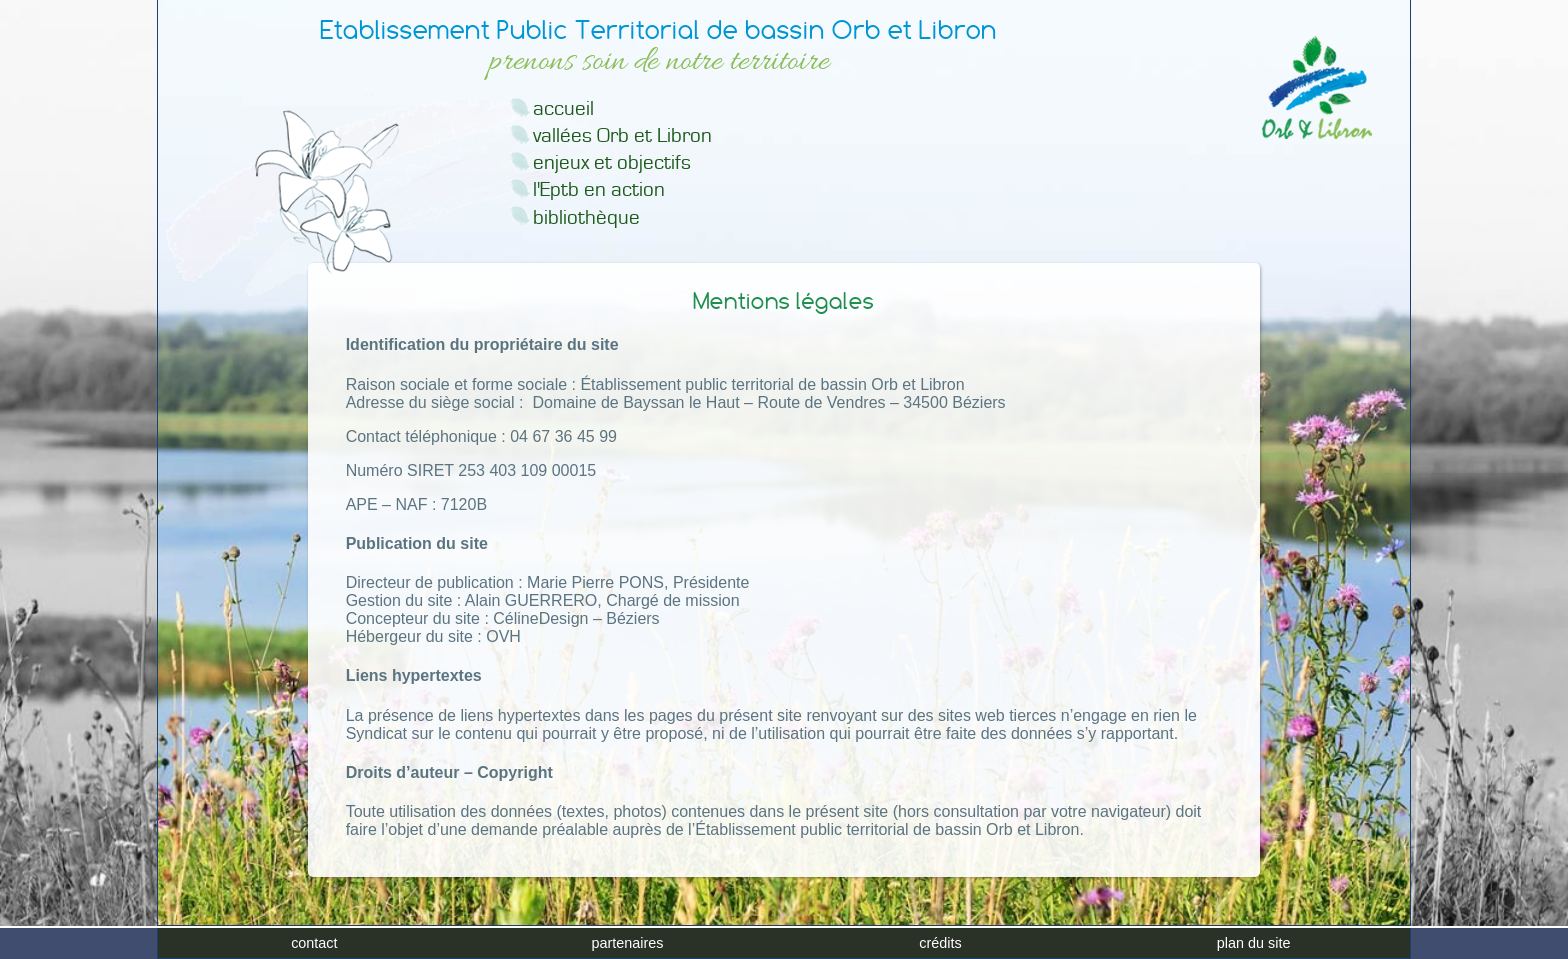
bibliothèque (586, 217)
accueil (563, 108)
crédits (940, 943)
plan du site (1254, 943)
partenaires (627, 943)
